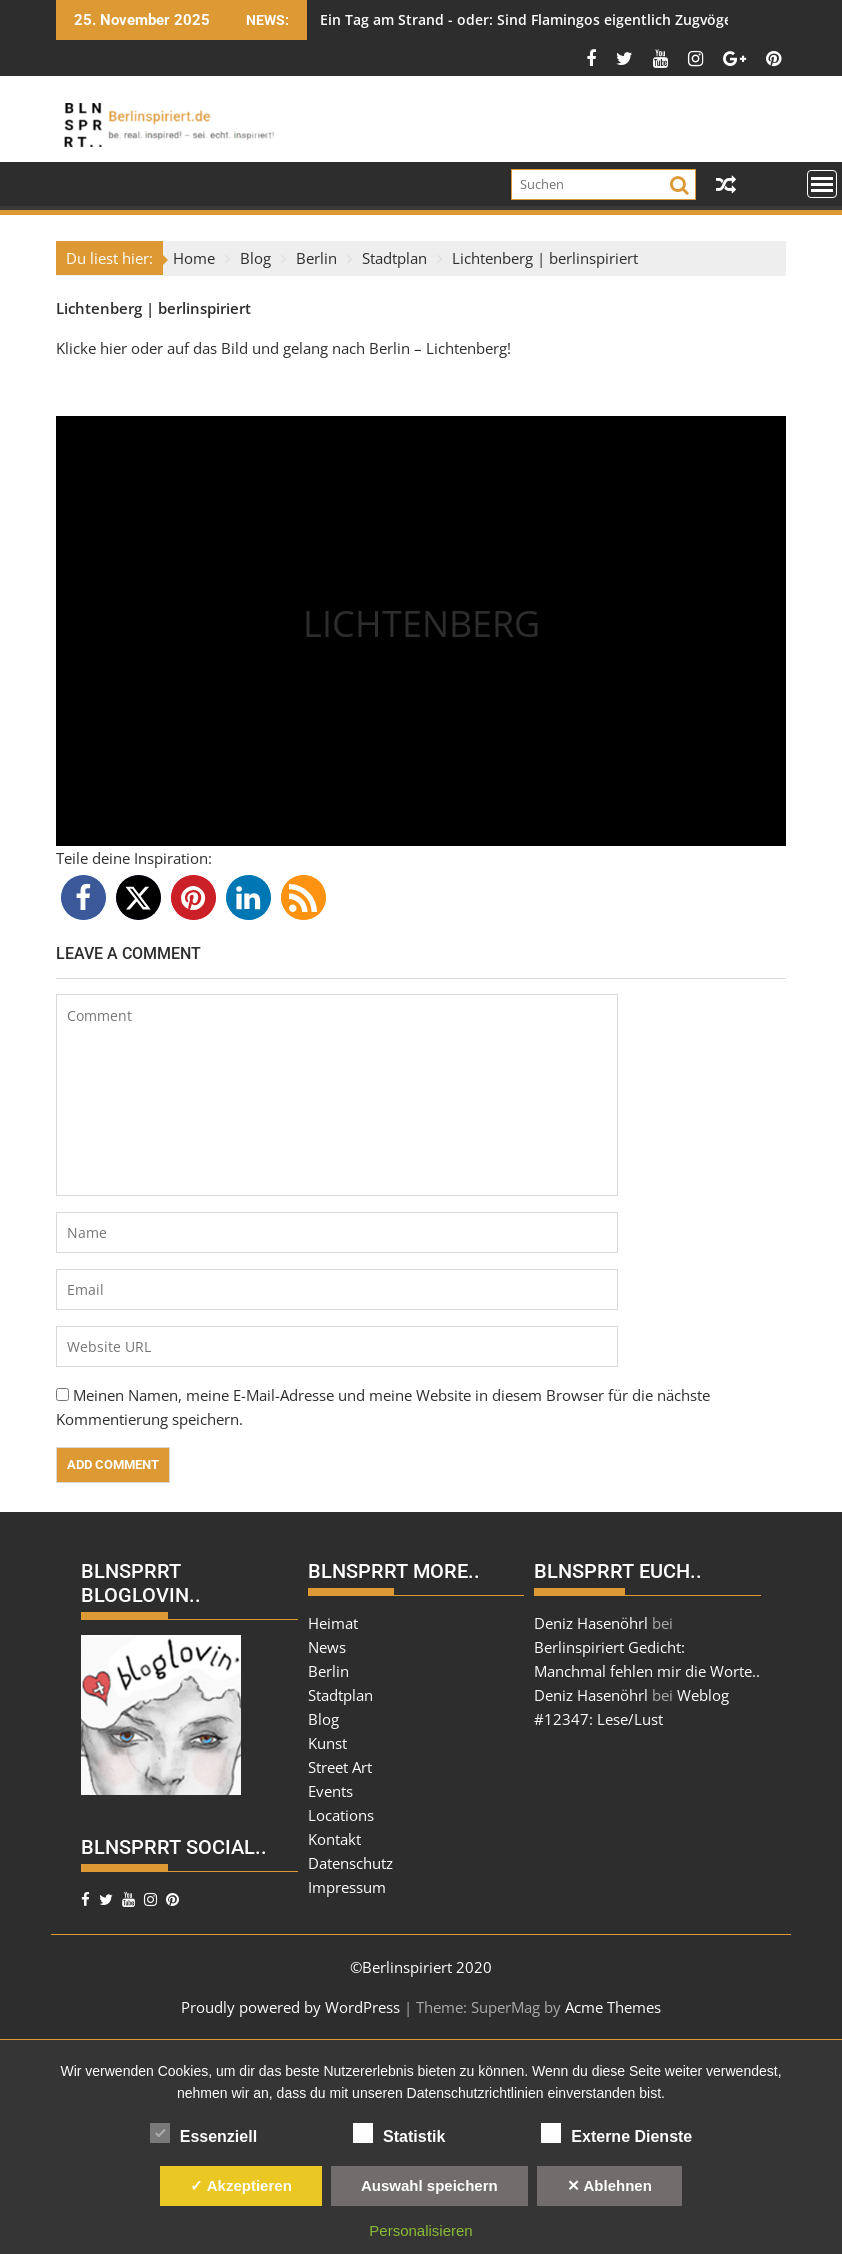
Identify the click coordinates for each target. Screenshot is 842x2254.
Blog (323, 1719)
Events (330, 1791)
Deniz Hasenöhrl (591, 1623)
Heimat (333, 1623)
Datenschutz (350, 1863)
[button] (83, 897)
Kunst (327, 1743)
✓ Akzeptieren (241, 2185)
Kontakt (334, 1839)
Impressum (347, 1887)
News (327, 1647)
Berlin (328, 1671)
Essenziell (203, 2133)
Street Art (340, 1767)
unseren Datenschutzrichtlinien (447, 2093)
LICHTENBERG (421, 623)
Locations (341, 1815)
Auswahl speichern (429, 2185)
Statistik (399, 2133)
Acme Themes (613, 2007)
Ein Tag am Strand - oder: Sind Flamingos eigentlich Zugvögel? (531, 19)
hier (115, 348)
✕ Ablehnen (609, 2185)
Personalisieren (420, 2230)
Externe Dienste (616, 2133)
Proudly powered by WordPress (290, 2007)
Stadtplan (340, 1695)
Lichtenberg (99, 308)
